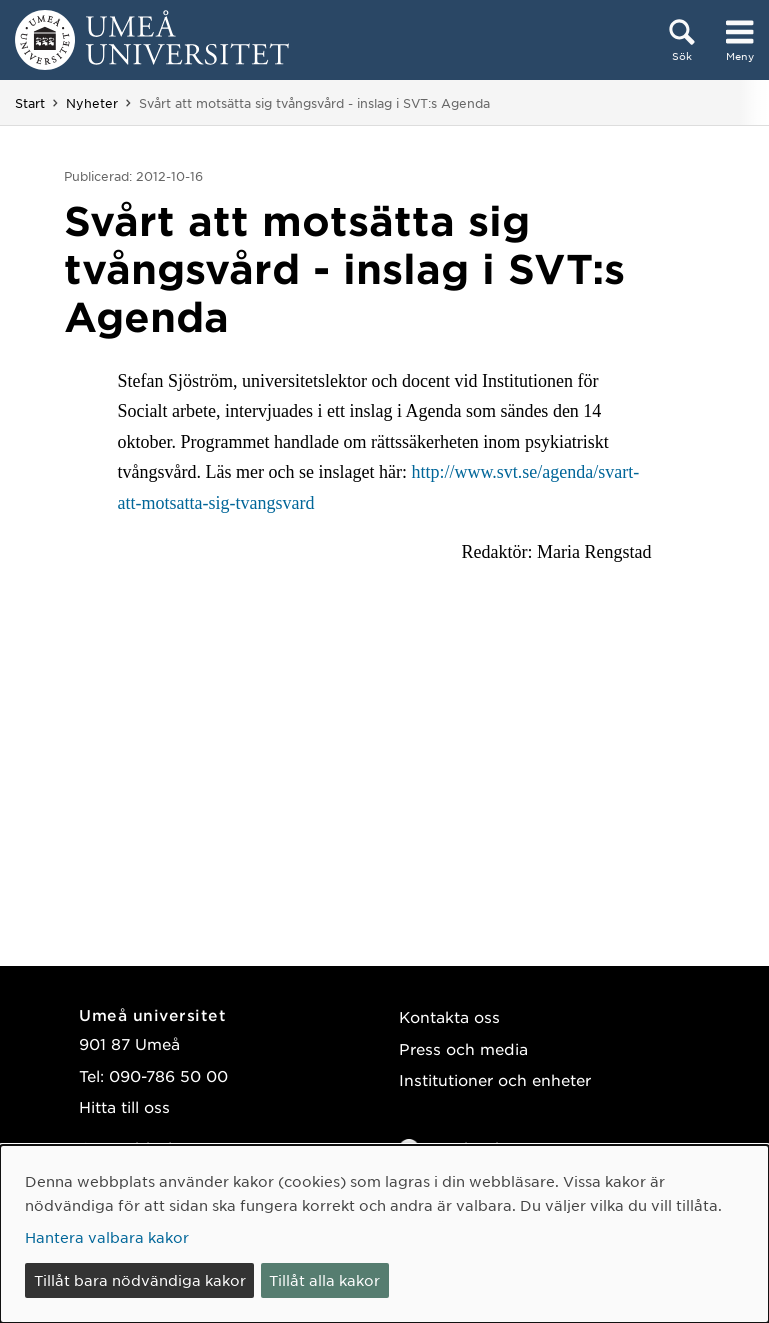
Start (30, 103)
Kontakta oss (449, 1016)
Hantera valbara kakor (107, 1237)
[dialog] (384, 1234)
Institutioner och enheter (495, 1079)
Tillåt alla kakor (324, 1280)
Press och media (463, 1048)
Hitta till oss (124, 1106)
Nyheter (92, 103)
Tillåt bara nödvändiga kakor (140, 1280)
